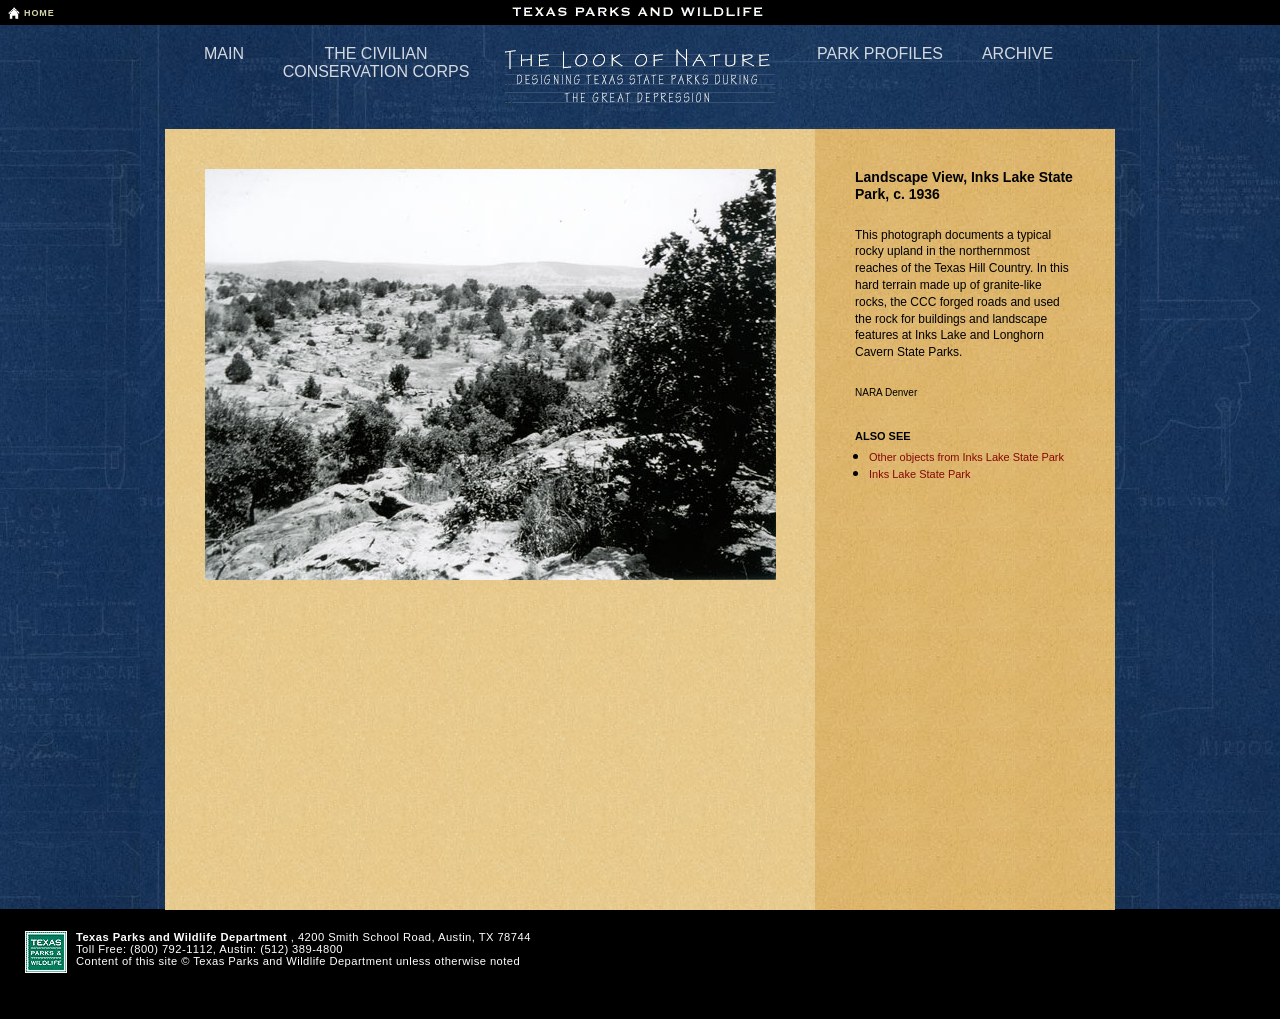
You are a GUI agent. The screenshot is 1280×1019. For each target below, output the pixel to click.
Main (224, 53)
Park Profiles (880, 53)
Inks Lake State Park (920, 474)
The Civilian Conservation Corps (376, 62)
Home (39, 13)
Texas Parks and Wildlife (640, 12)
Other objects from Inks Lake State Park (966, 457)
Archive (1017, 53)
